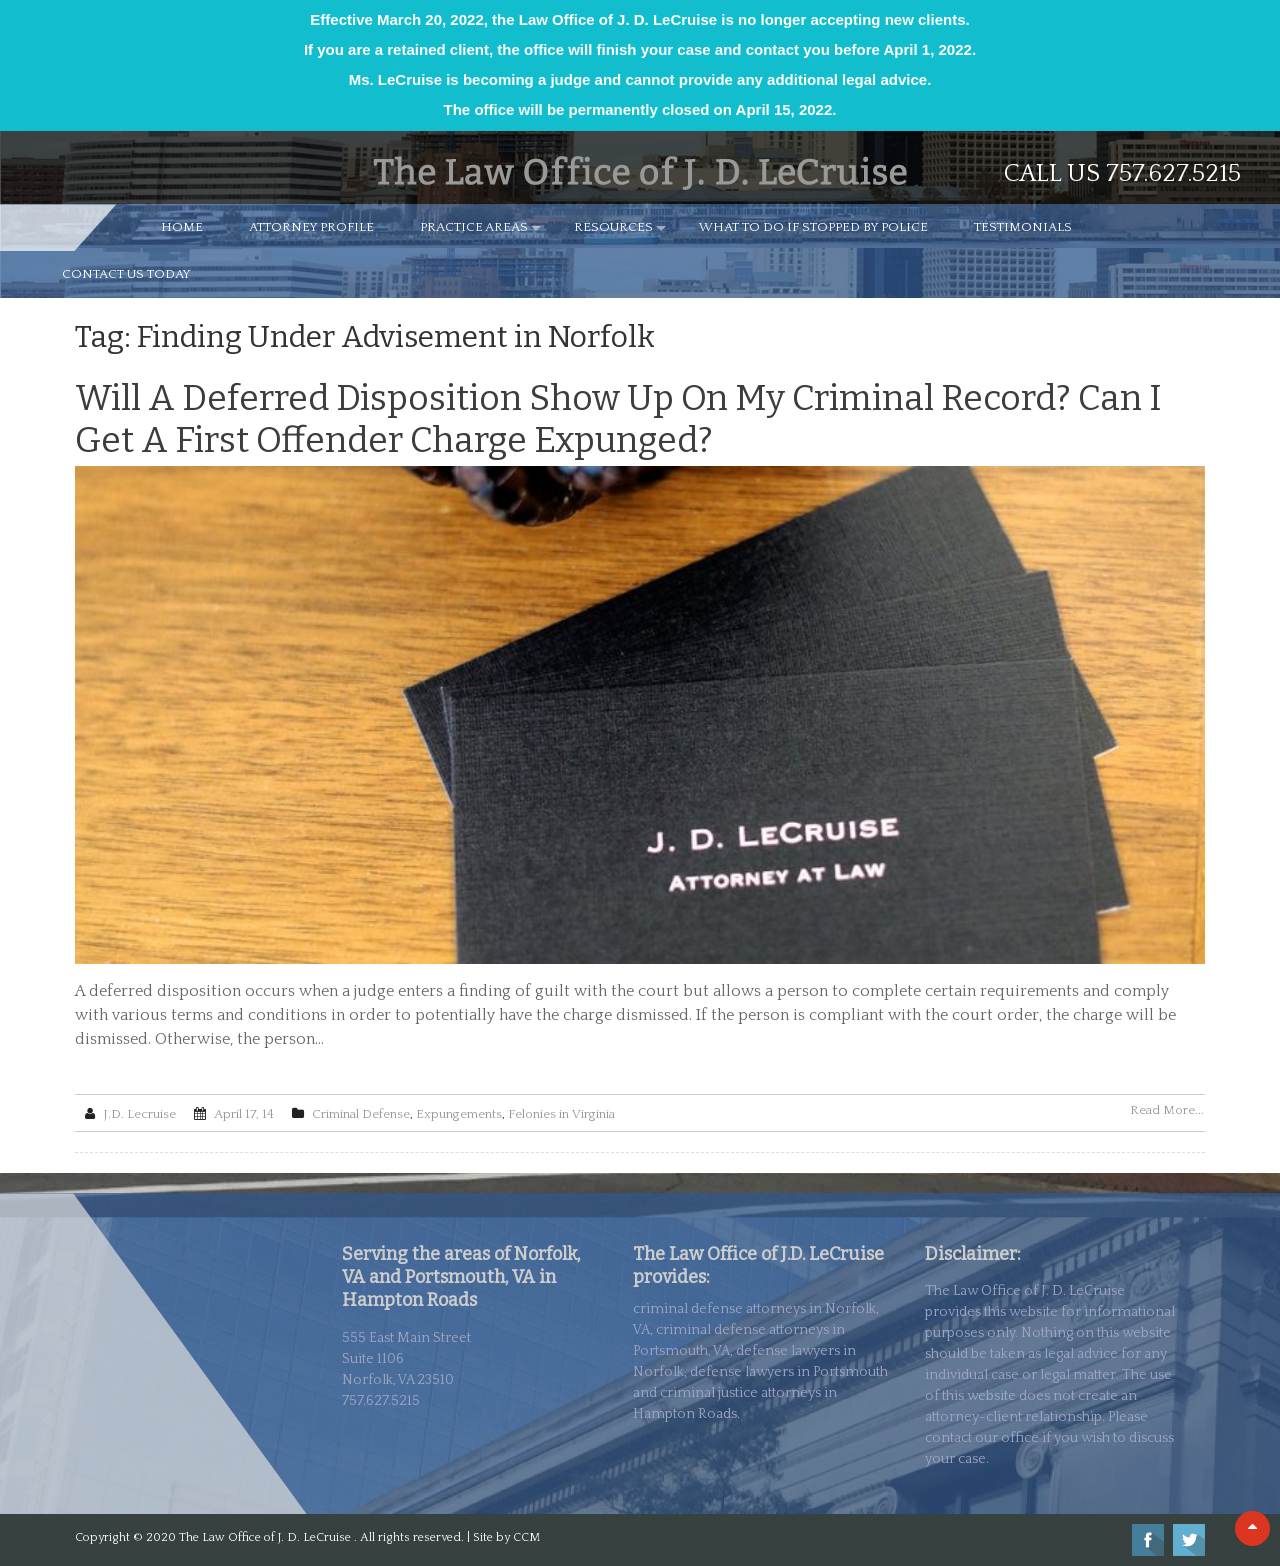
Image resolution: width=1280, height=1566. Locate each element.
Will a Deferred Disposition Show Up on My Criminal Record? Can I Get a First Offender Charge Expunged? (618, 419)
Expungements (459, 1114)
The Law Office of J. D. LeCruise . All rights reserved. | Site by (346, 1537)
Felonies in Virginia (561, 1114)
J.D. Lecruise (139, 1114)
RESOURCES (613, 227)
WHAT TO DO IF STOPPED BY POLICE (813, 227)
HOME (182, 227)
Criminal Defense (361, 1114)
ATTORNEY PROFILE (311, 227)
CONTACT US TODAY (126, 274)
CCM (526, 1537)
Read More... (1167, 1110)
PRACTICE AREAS (474, 227)
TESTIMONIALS (1023, 227)
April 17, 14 (244, 1114)
